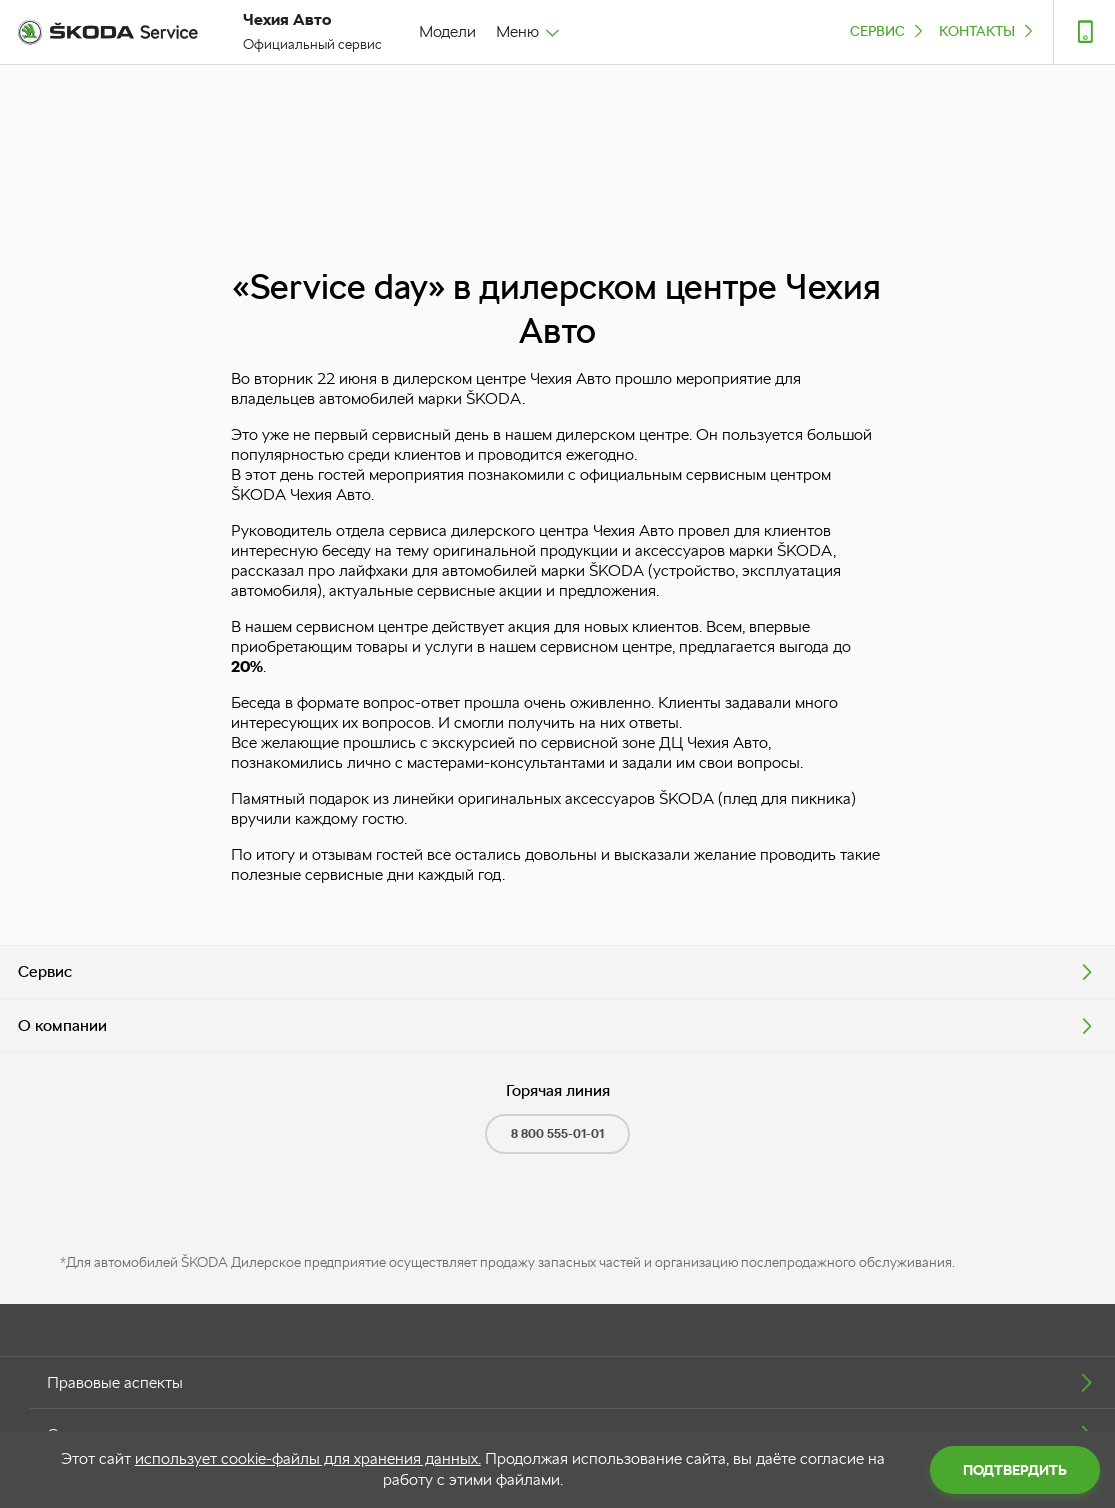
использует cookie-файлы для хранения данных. (308, 1458)
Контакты (988, 30)
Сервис (888, 30)
